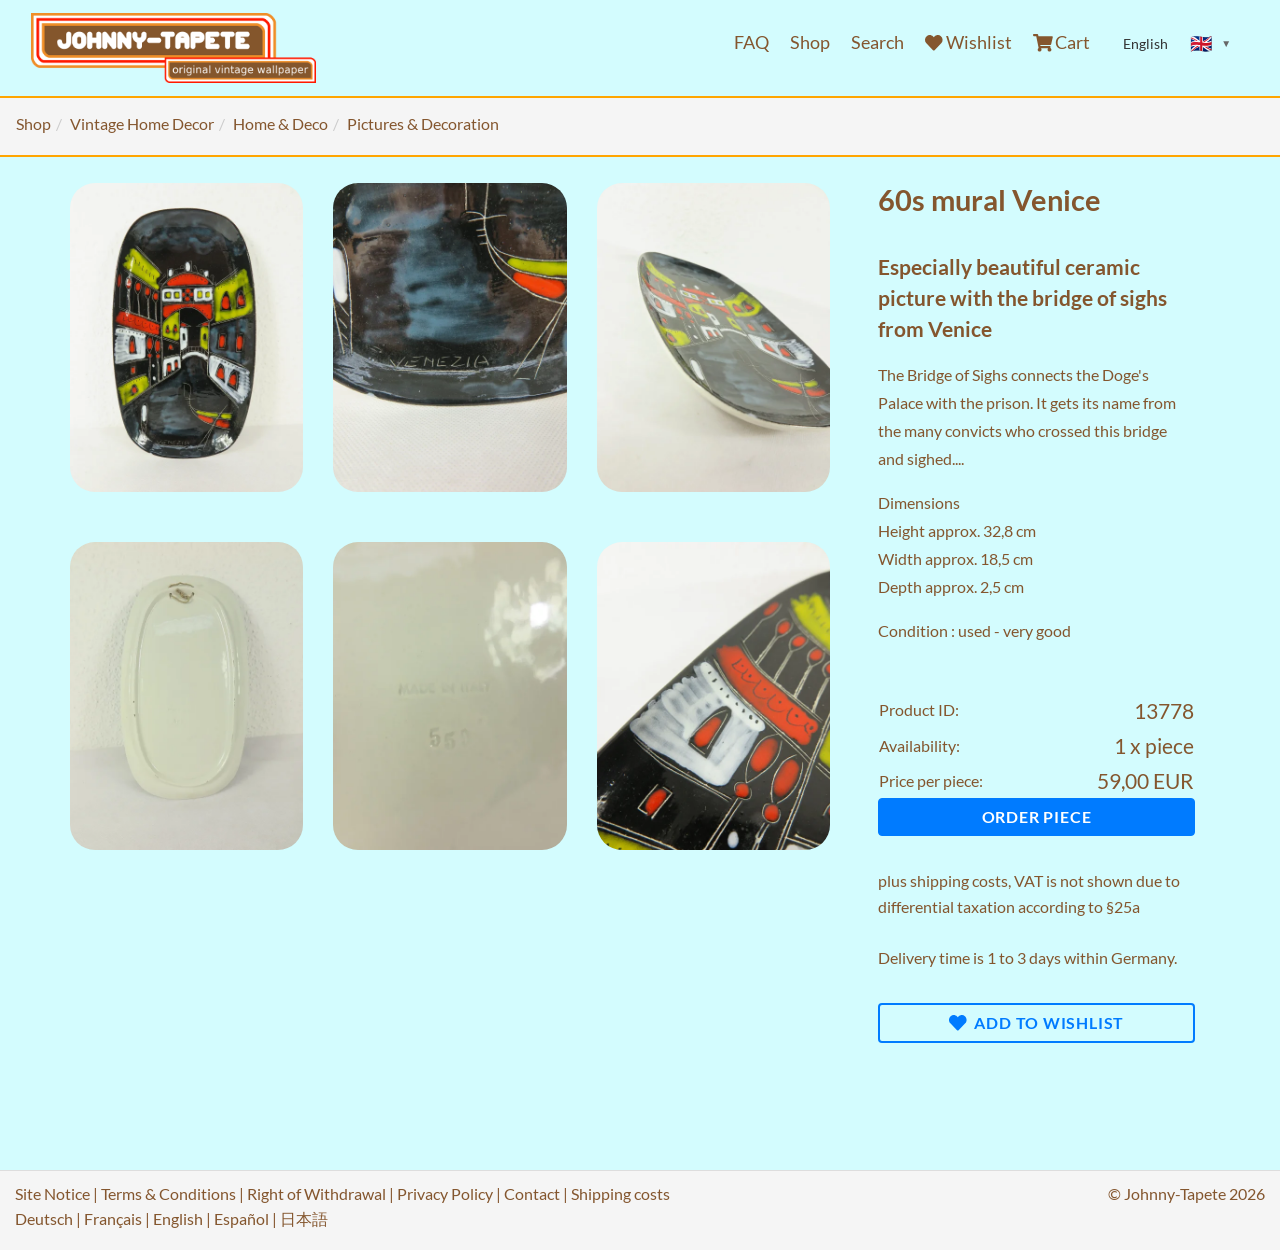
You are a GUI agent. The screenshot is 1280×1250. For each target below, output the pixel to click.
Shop (810, 42)
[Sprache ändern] (1211, 44)
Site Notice (52, 1193)
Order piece (1037, 816)
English (178, 1218)
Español (241, 1218)
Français (113, 1218)
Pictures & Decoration (423, 123)
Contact (532, 1193)
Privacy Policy (445, 1193)
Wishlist (968, 42)
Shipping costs (620, 1193)
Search (877, 42)
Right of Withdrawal (316, 1193)
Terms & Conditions (168, 1193)
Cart (1062, 42)
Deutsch (44, 1218)
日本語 (304, 1218)
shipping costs (959, 880)
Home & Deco (280, 123)
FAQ (751, 42)
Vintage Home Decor (142, 123)
